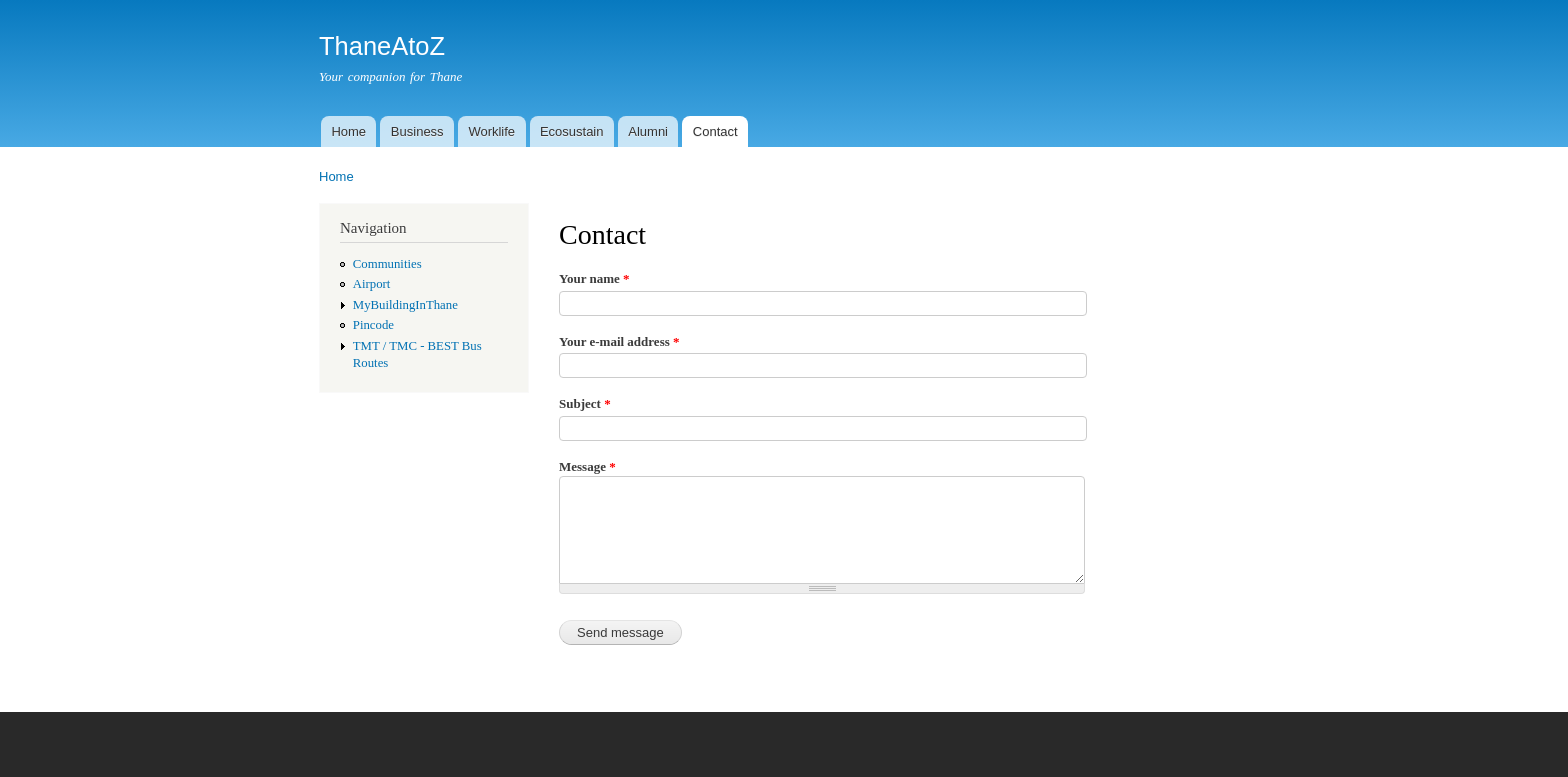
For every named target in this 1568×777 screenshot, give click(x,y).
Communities (387, 264)
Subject (585, 403)
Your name (594, 278)
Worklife (491, 131)
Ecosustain (572, 131)
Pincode (373, 325)
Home (348, 131)
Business (417, 131)
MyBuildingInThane (405, 305)
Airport (372, 284)
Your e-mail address (619, 341)
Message (587, 466)
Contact (715, 131)
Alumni (648, 131)
